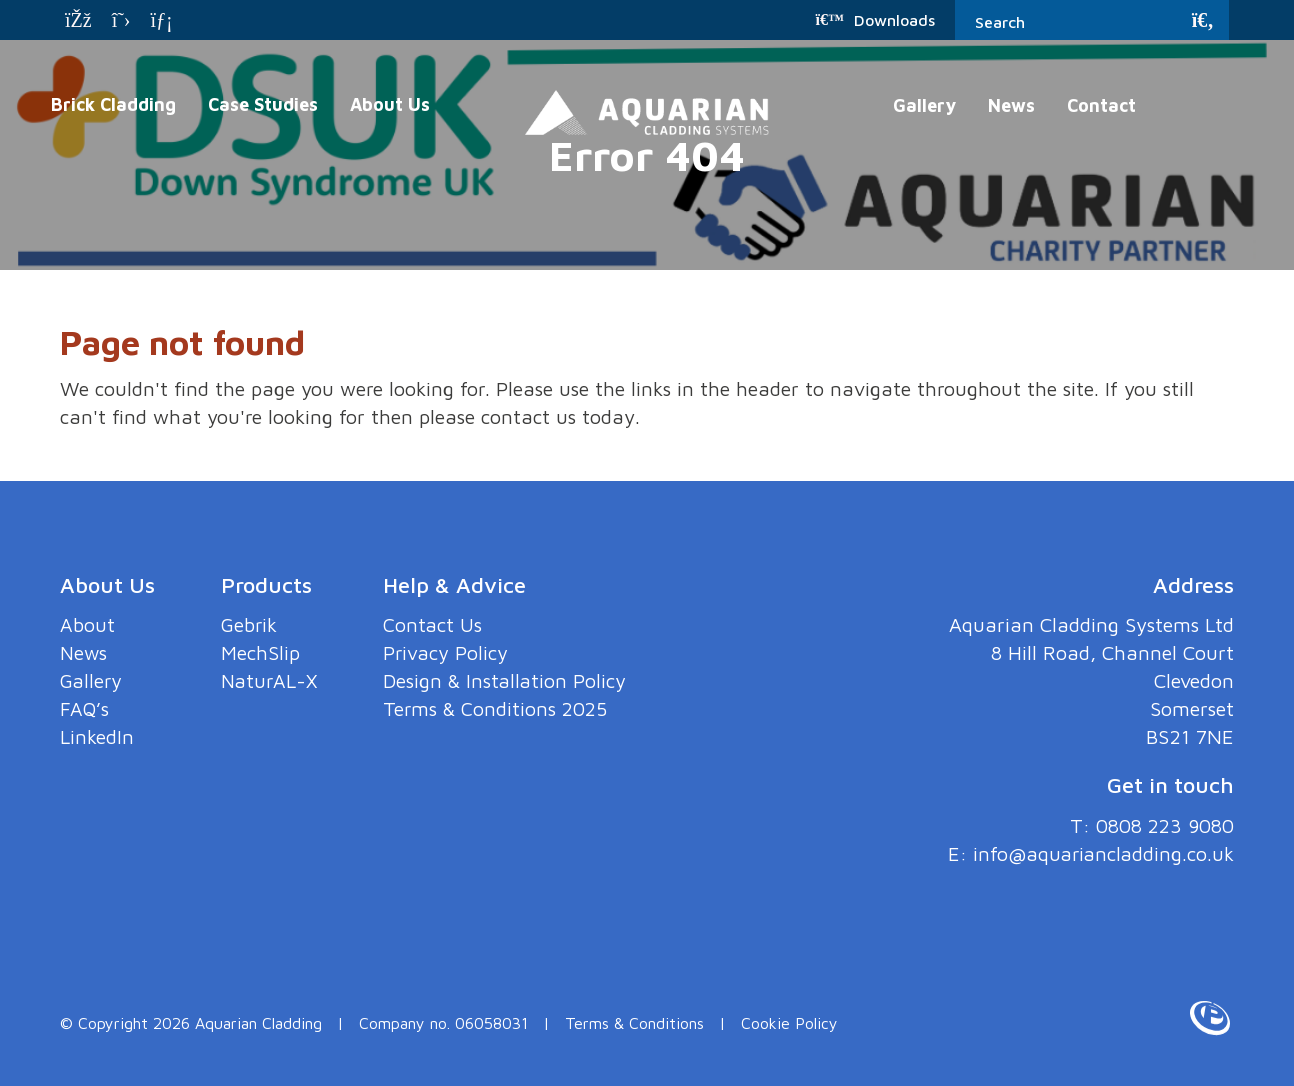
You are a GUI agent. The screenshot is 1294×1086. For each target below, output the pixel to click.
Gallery (924, 105)
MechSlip (260, 652)
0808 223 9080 (1160, 825)
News (1011, 105)
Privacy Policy (450, 652)
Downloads (875, 20)
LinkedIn (97, 736)
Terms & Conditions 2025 (501, 708)
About (87, 624)
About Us (390, 104)
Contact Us (437, 624)
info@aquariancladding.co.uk (1101, 853)
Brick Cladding (113, 104)
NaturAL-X (271, 680)
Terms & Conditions (634, 1023)
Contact (1101, 105)
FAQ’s (85, 708)
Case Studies (263, 104)
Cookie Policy (789, 1023)
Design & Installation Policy (509, 680)
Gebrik (250, 624)
